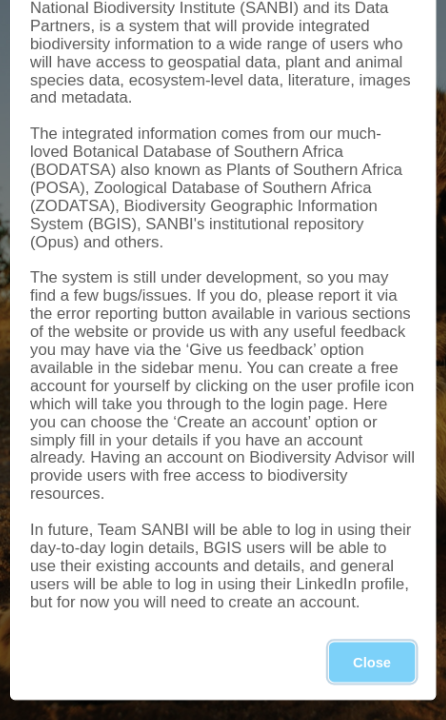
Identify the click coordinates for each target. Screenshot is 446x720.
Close (372, 662)
